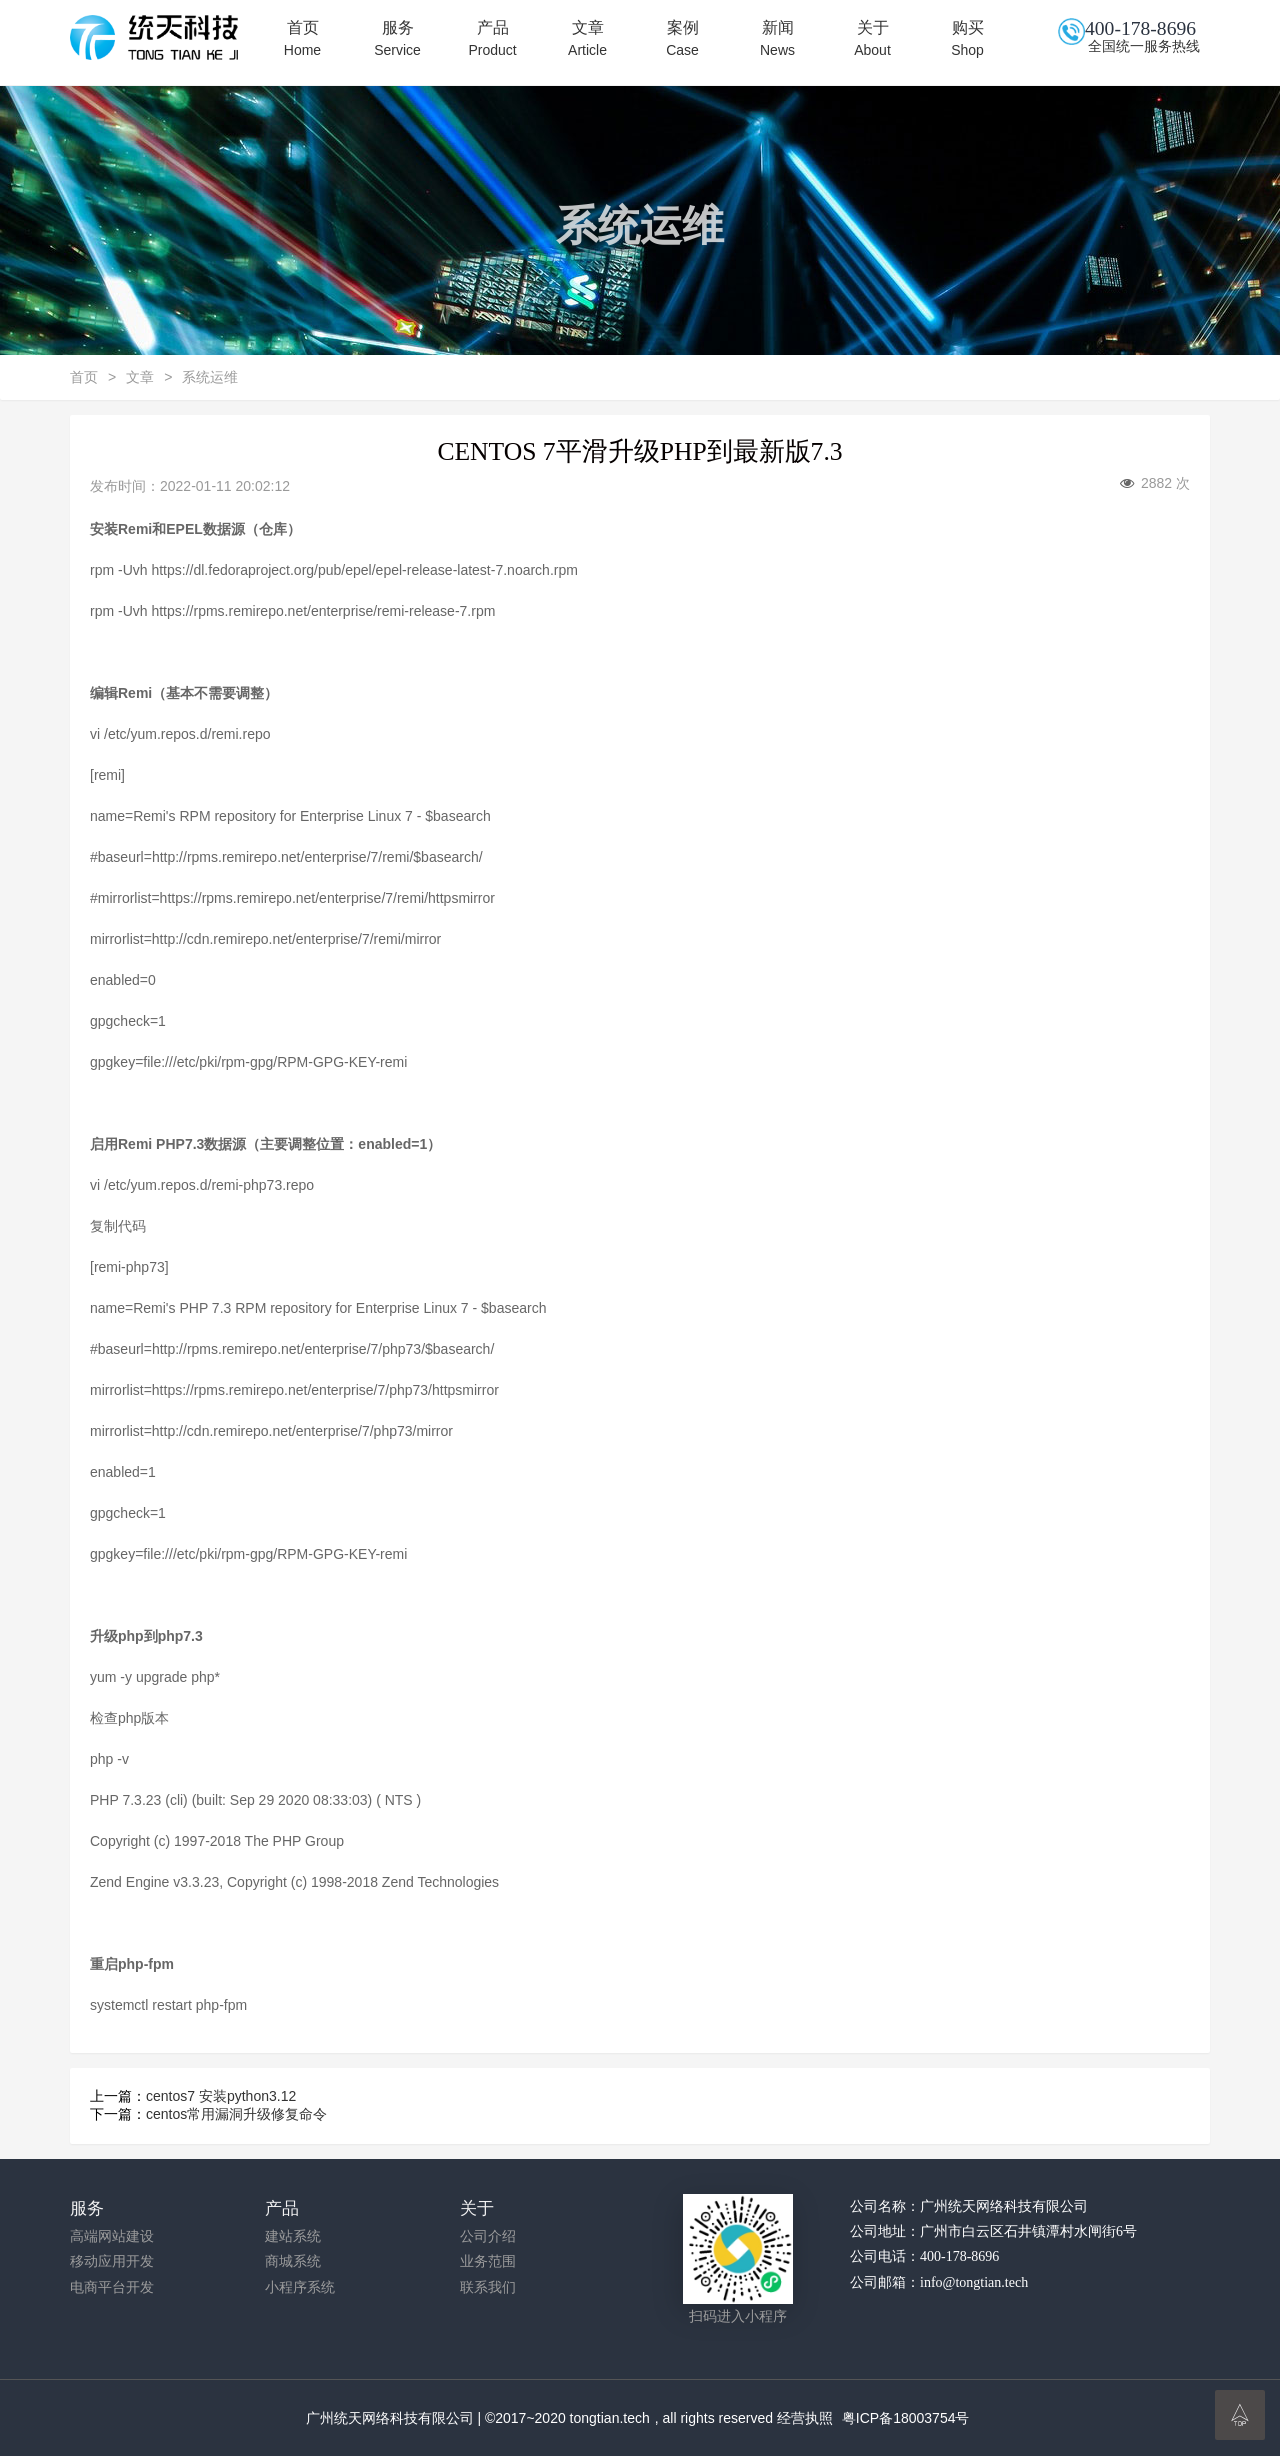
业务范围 (488, 2261)
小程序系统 (300, 2287)
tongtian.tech (610, 2418)
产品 (492, 39)
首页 (302, 39)
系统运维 (210, 377)
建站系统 (293, 2236)
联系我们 (488, 2287)
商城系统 (293, 2261)
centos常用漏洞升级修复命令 (236, 2114)
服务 (397, 39)
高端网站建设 (112, 2236)
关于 (872, 39)
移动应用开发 (112, 2261)
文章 (587, 39)
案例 (682, 39)
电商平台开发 (112, 2287)
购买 (967, 39)
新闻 (777, 39)
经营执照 (805, 2418)
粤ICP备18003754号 (906, 2418)
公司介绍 (488, 2236)
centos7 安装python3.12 (221, 2096)
